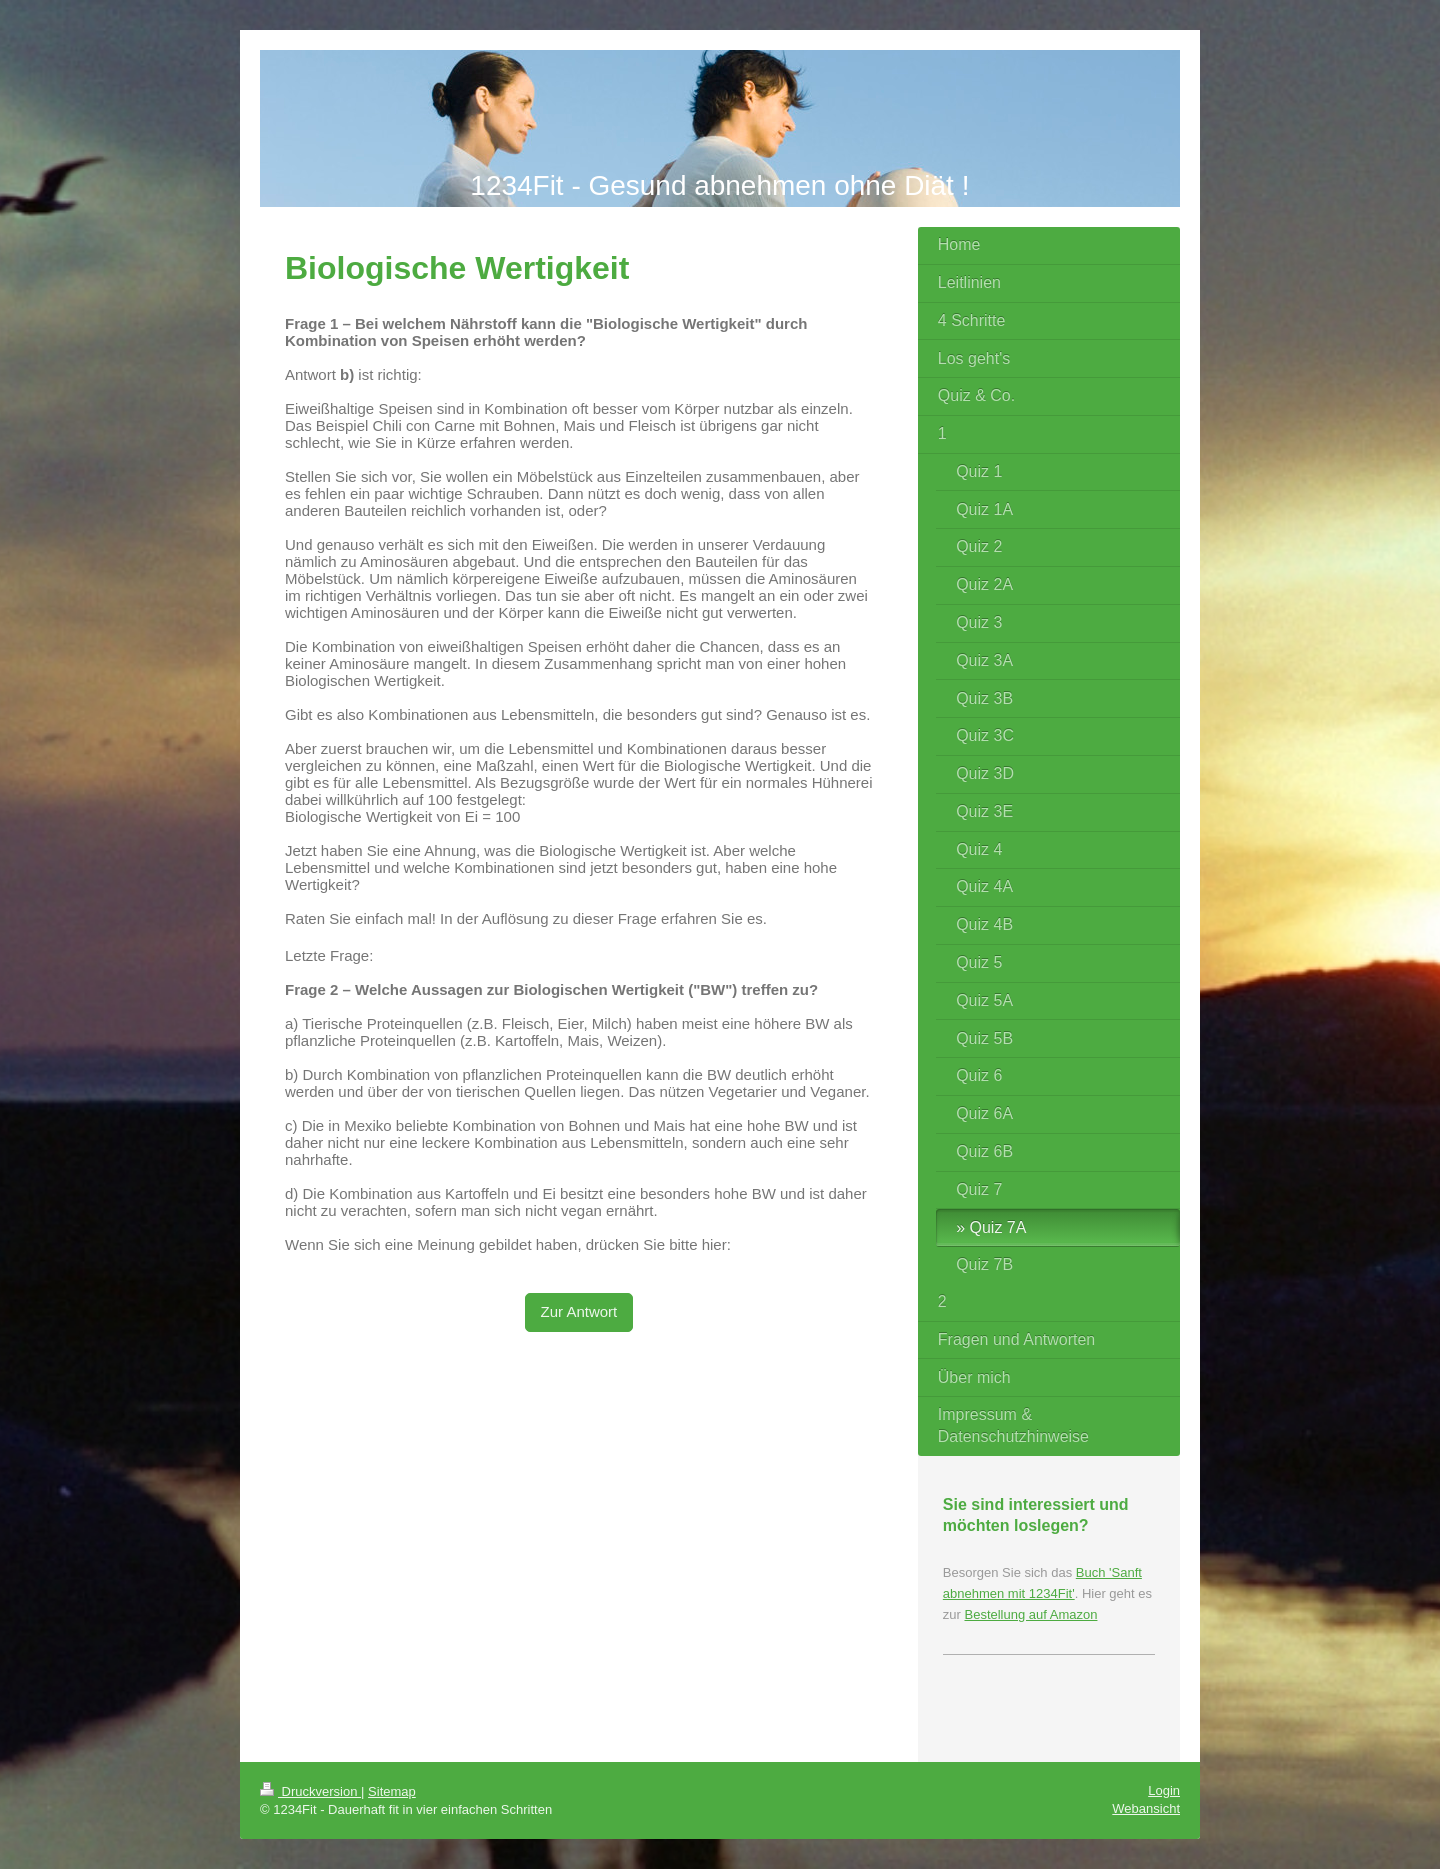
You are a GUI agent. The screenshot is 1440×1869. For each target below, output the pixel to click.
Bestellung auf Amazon (1030, 1614)
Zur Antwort (579, 1311)
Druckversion (310, 1791)
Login (1164, 1790)
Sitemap (392, 1791)
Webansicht (1146, 1808)
